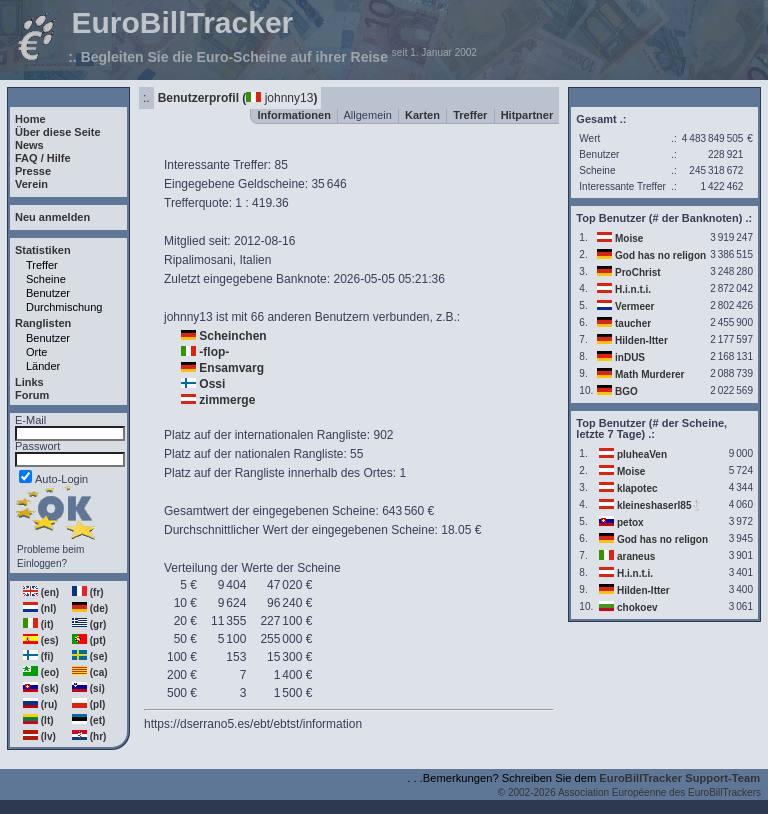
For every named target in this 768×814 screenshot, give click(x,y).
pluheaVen (642, 454)
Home (30, 119)
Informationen (294, 115)
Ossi (212, 384)
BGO (626, 391)
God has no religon (660, 255)
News (29, 145)
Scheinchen (232, 336)
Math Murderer (649, 374)
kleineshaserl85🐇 (660, 505)
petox (630, 522)
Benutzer (48, 293)
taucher (633, 323)
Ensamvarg (231, 368)
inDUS (630, 357)
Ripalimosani (198, 260)
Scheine (46, 279)
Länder (43, 366)
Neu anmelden (52, 217)
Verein (31, 184)
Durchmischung (64, 307)
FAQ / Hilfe (43, 158)
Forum (32, 395)
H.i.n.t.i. (633, 289)
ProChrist (638, 272)
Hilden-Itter (641, 340)
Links (29, 382)
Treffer (42, 265)
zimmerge (227, 400)
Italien (255, 260)
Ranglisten (43, 323)
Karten (422, 115)
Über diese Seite (58, 132)
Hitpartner (527, 115)
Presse (33, 171)
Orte (36, 352)
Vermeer (634, 306)
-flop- (214, 352)
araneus (636, 556)
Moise (629, 238)
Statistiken (43, 250)
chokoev (637, 607)
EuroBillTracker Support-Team (679, 778)
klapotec (637, 488)
